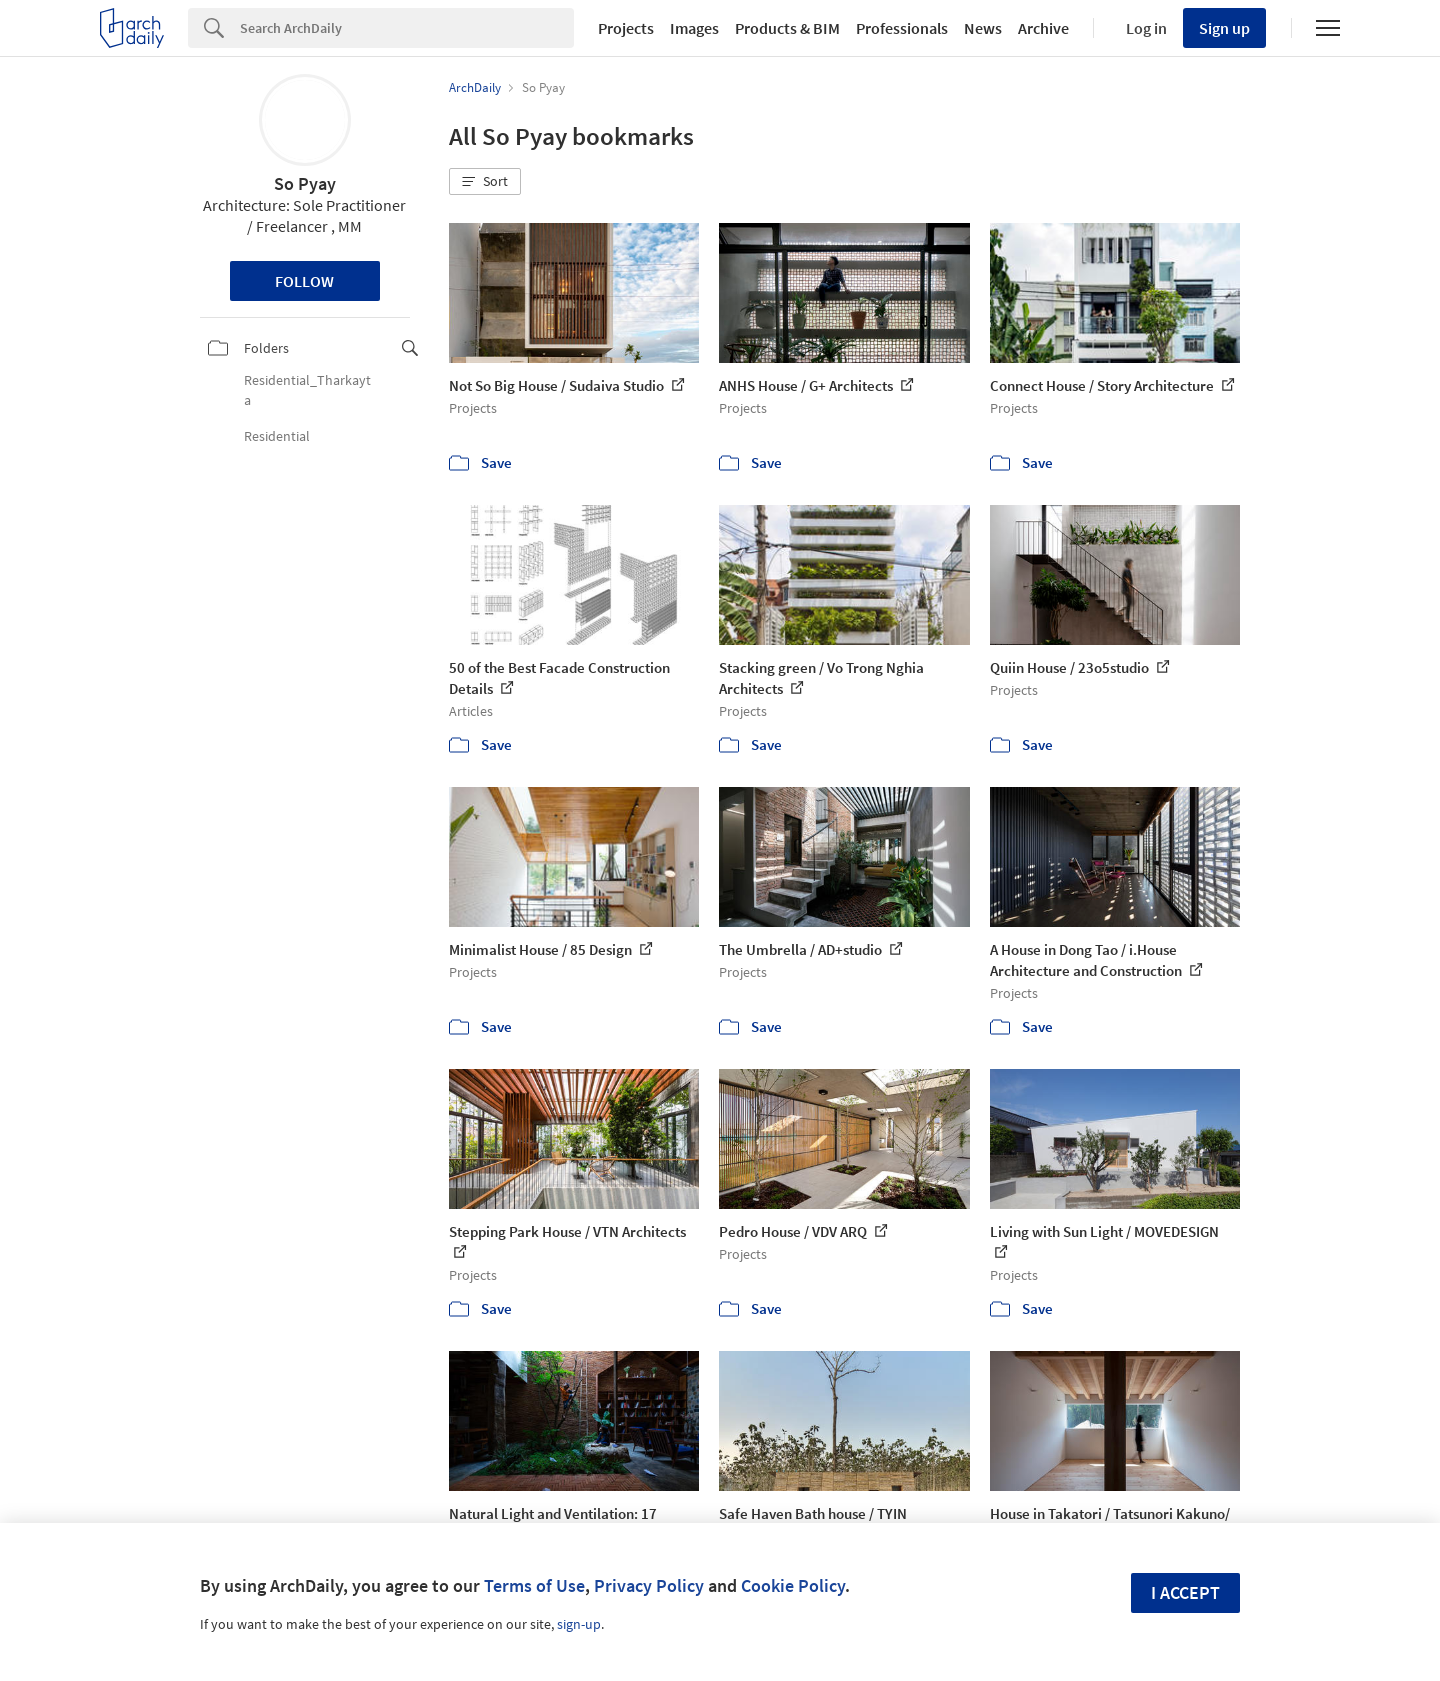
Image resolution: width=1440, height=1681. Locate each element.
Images (694, 28)
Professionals (902, 28)
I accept (1185, 1592)
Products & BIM (787, 28)
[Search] (407, 28)
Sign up (1224, 28)
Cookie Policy (793, 1585)
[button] (485, 182)
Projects (626, 28)
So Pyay (305, 183)
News (983, 28)
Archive (1043, 28)
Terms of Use (534, 1585)
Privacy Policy (649, 1585)
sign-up (579, 1624)
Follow (304, 281)
